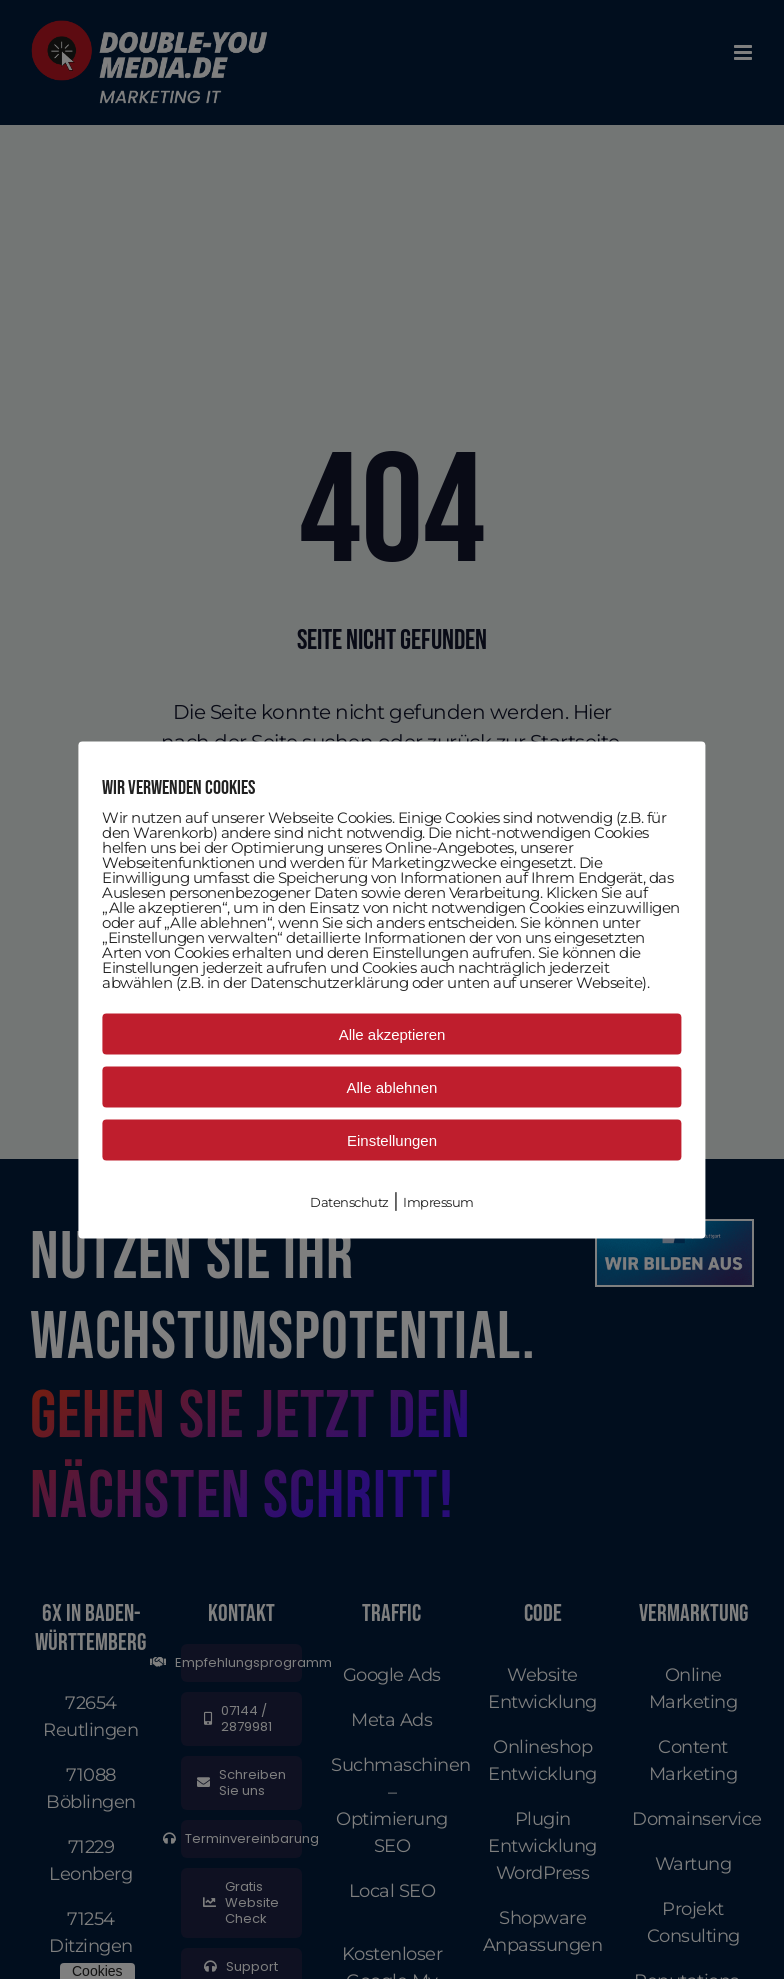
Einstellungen (392, 1139)
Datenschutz (349, 1201)
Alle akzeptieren (392, 1033)
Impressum (438, 1201)
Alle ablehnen (392, 1086)
